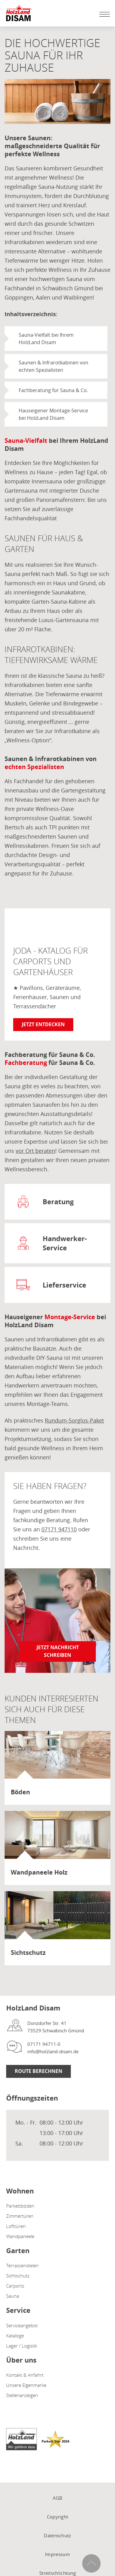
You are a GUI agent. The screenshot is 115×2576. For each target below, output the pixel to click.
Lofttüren (16, 2226)
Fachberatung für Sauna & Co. (53, 390)
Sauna (12, 2296)
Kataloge (15, 2335)
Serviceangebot (22, 2325)
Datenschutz (57, 2535)
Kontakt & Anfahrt (25, 2375)
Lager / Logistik (21, 2346)
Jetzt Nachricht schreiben (57, 1651)
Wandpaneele (20, 2236)
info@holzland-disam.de (53, 2051)
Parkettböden (20, 2206)
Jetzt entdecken (43, 1024)
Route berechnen (38, 2071)
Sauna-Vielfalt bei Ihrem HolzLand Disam (46, 338)
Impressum (57, 2554)
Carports (15, 2286)
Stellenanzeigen (22, 2395)
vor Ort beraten (35, 1150)
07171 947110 (59, 1529)
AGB (58, 2498)
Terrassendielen (22, 2265)
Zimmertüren (19, 2216)
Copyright (57, 2517)
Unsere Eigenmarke (26, 2385)
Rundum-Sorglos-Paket (74, 1420)
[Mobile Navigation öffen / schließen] (103, 14)
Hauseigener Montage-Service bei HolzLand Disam (53, 414)
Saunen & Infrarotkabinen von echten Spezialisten (53, 366)
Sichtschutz (17, 2275)
